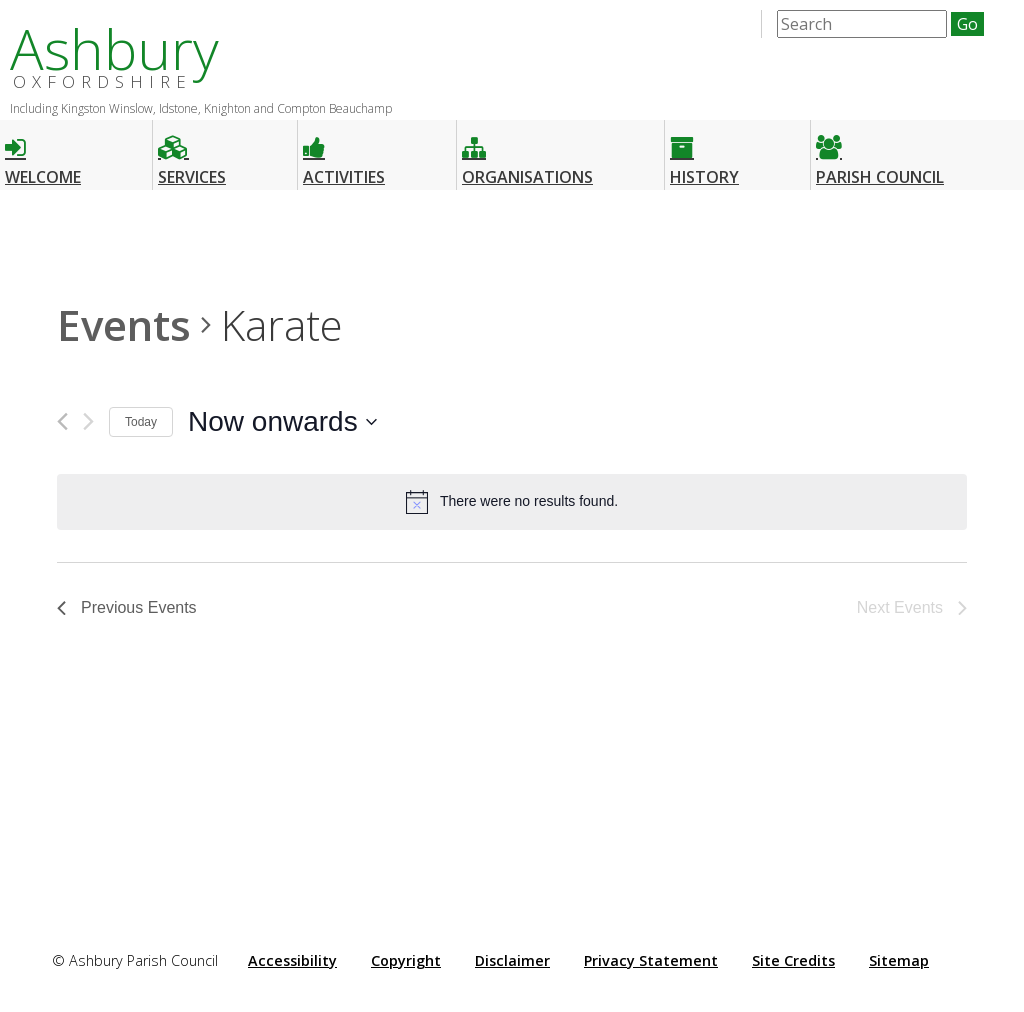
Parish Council (880, 152)
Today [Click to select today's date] (141, 422)
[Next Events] (88, 421)
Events (124, 324)
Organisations (527, 152)
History (704, 152)
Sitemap (899, 960)
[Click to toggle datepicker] (282, 422)
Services (192, 152)
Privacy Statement (651, 960)
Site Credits (793, 960)
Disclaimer (512, 960)
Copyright (406, 960)
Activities (344, 152)
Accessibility (292, 960)
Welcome (43, 152)
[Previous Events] (62, 421)
